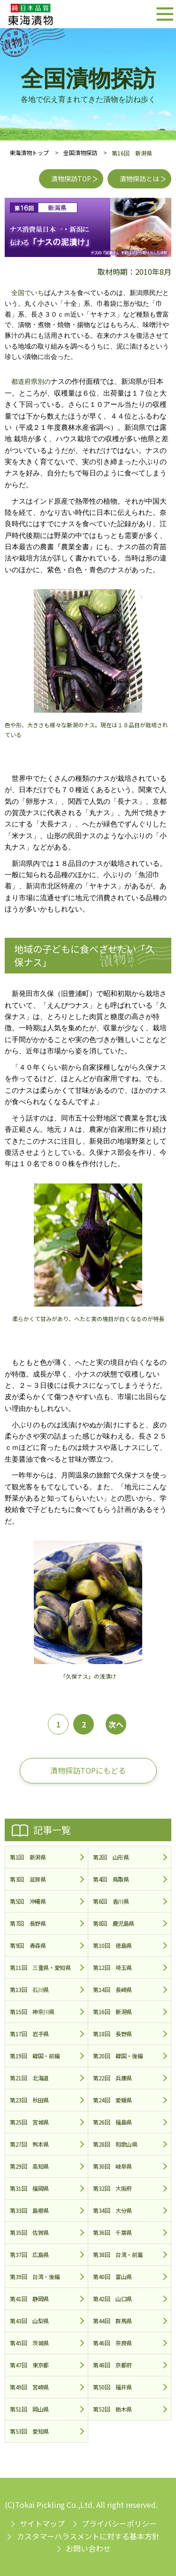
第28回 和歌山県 (115, 2144)
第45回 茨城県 (29, 2343)
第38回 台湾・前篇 (118, 2254)
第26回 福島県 (112, 2122)
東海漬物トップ (29, 152)
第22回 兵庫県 (112, 2078)
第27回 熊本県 (29, 2144)
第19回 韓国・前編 (35, 2056)
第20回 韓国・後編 (118, 2056)
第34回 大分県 (112, 2210)
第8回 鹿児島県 (113, 1923)
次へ (115, 1724)
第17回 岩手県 (29, 2034)
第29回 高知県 (29, 2166)
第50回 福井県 (112, 2387)
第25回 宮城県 (29, 2122)
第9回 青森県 (28, 1945)
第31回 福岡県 (29, 2188)
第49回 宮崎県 (29, 2387)
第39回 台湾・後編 (35, 2276)
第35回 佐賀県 (29, 2232)
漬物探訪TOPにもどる (88, 1770)
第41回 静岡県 (29, 2299)
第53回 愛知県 (29, 2431)
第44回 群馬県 (112, 2321)
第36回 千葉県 (112, 2232)
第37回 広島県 (29, 2254)
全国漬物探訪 (80, 152)
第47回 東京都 (29, 2365)
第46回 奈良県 (112, 2343)
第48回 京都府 (112, 2365)
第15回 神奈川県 (32, 2012)
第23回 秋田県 (29, 2100)
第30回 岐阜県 (112, 2166)
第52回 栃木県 (112, 2409)
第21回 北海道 (29, 2078)
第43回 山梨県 (29, 2321)
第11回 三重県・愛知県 (40, 1967)
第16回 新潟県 (112, 2012)
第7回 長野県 (28, 1923)
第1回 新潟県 (28, 1857)
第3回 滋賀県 (28, 1879)
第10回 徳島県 (112, 1945)
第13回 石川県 (29, 1989)
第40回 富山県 (112, 2276)
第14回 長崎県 (112, 1989)
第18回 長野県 (112, 2034)
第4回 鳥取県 (111, 1879)
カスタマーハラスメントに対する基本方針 (88, 2536)
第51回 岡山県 (29, 2409)
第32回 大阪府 (112, 2188)
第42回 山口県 (112, 2299)
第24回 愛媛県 (112, 2100)
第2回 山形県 (111, 1857)
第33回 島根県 (29, 2210)
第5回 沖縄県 (28, 1901)
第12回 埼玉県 (112, 1967)
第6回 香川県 (111, 1901)
